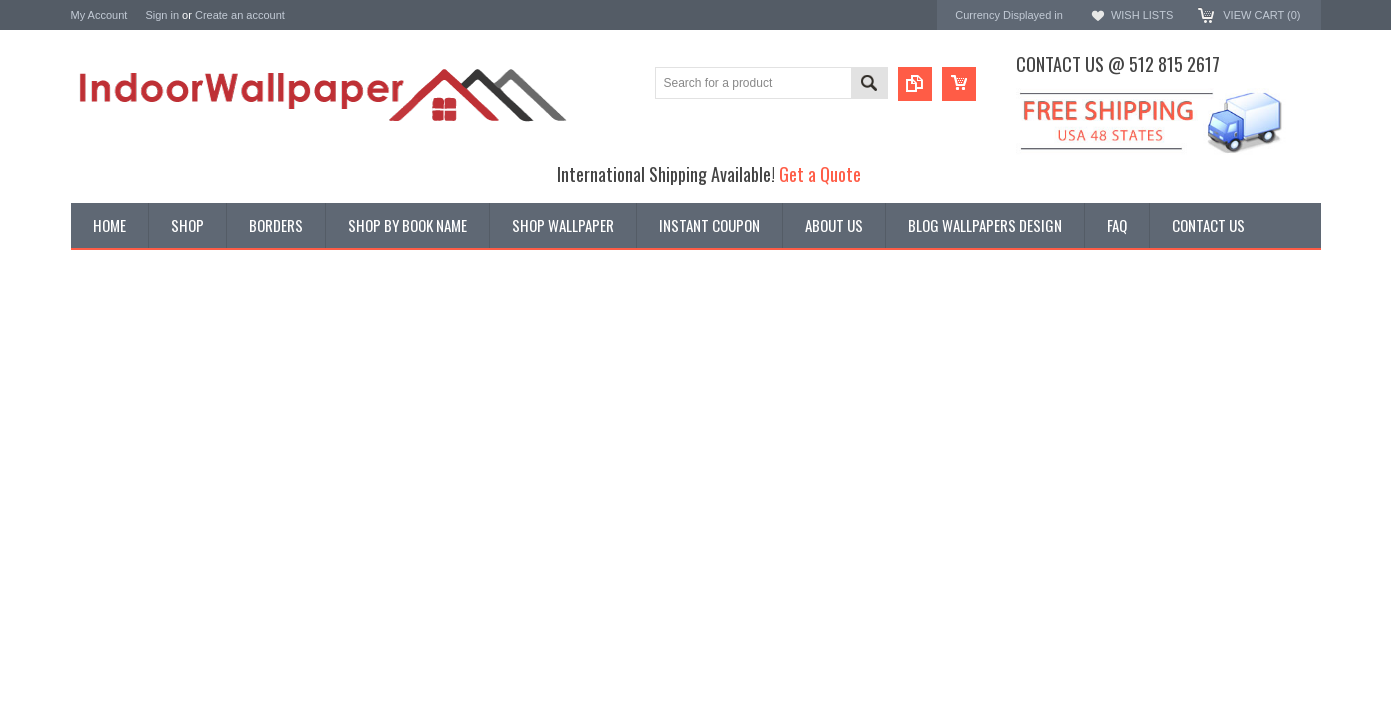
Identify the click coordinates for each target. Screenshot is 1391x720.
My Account (99, 15)
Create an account (240, 15)
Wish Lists (1142, 15)
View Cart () (1261, 15)
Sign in (162, 15)
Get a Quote (820, 173)
